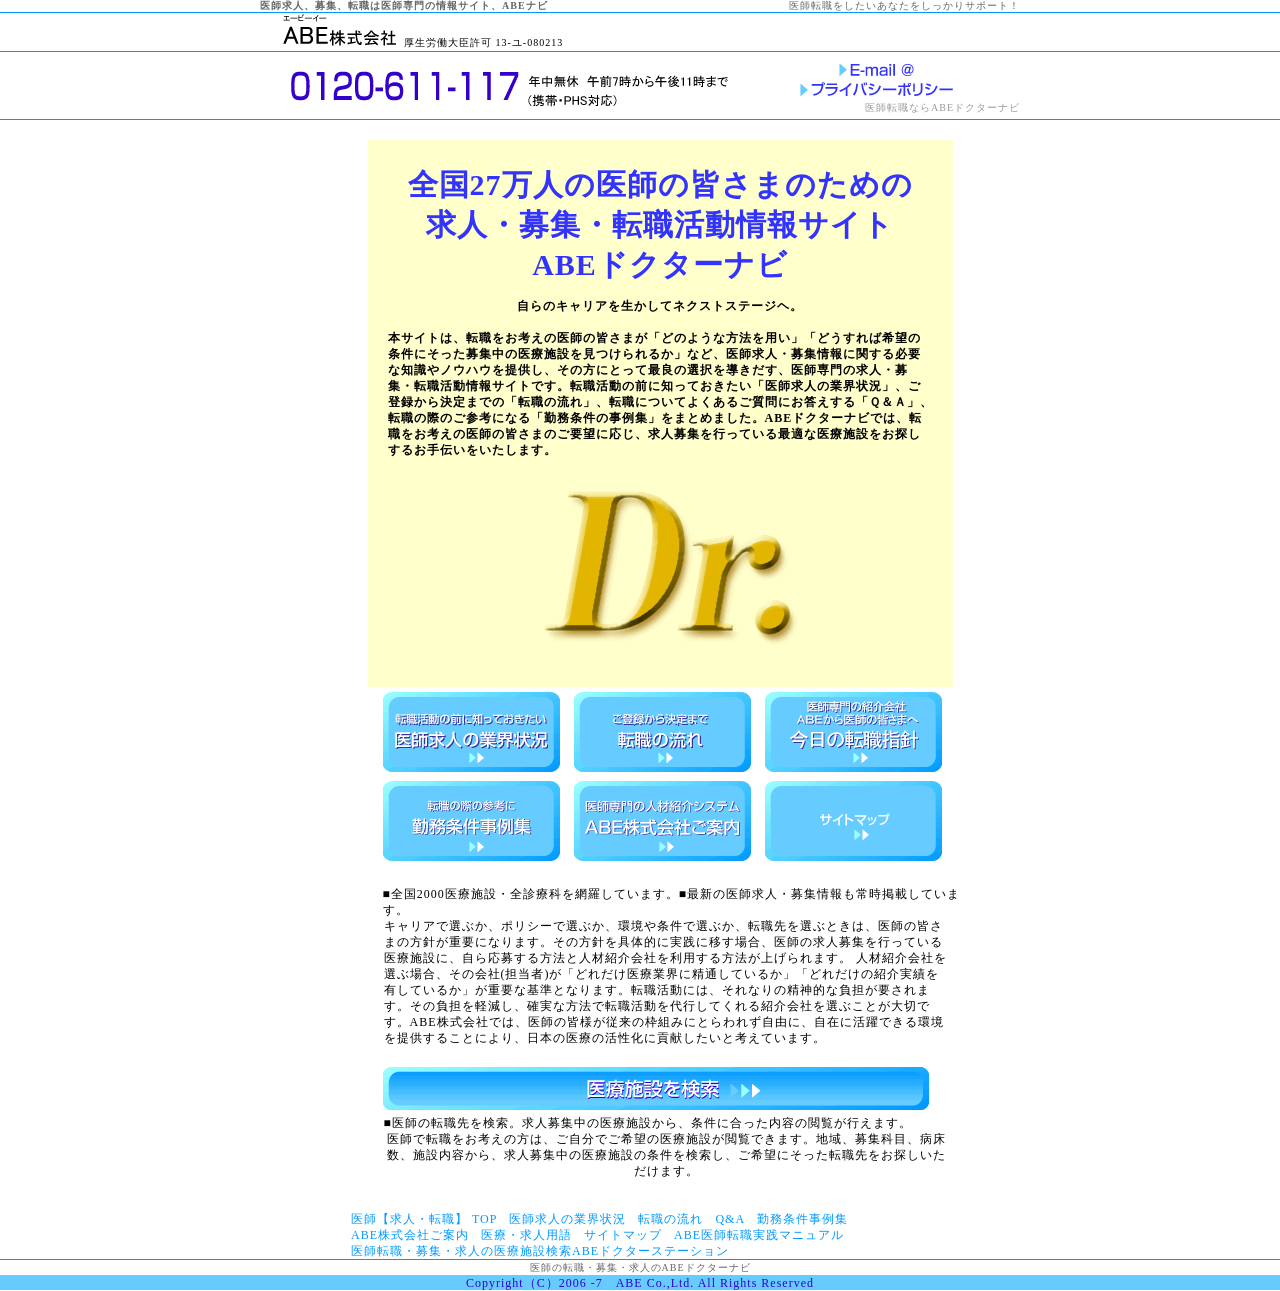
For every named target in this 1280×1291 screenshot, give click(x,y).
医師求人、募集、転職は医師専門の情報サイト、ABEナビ (404, 5)
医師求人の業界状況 (567, 1219)
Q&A (730, 1219)
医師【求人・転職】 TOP (424, 1219)
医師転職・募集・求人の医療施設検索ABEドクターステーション (540, 1251)
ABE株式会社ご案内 (410, 1235)
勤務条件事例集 (802, 1219)
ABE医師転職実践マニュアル (759, 1235)
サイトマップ (623, 1235)
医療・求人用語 (526, 1235)
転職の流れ (670, 1219)
